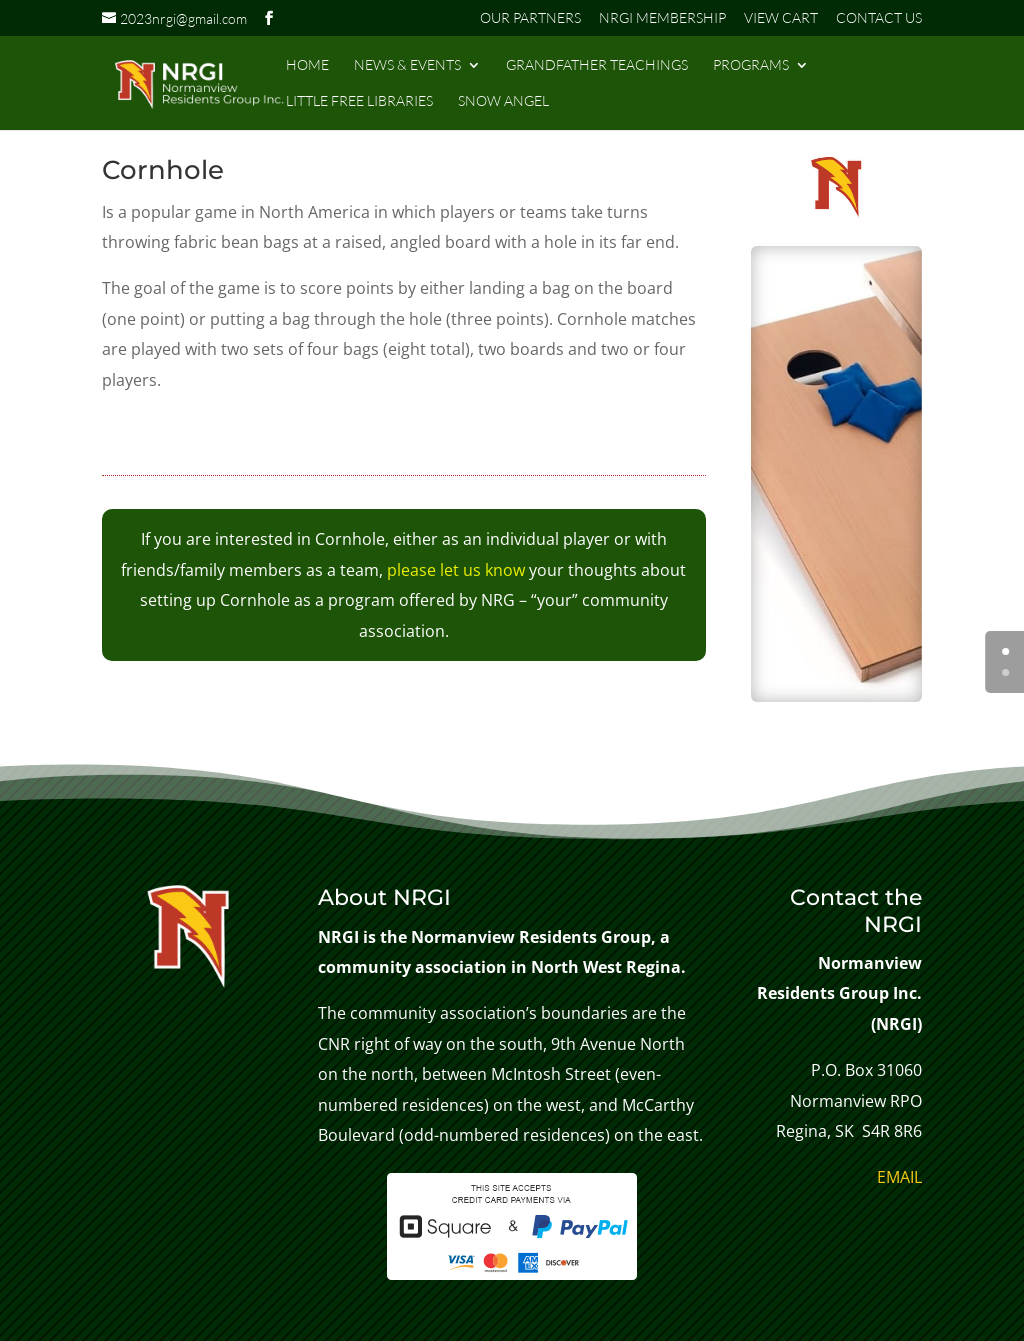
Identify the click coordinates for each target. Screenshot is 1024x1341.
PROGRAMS (751, 65)
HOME (307, 65)
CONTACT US (879, 18)
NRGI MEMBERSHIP (662, 18)
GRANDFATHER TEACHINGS (597, 65)
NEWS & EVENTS (407, 65)
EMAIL (899, 1177)
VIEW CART (781, 18)
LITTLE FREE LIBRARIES (359, 101)
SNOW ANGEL (503, 101)
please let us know (456, 570)
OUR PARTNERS (530, 18)
